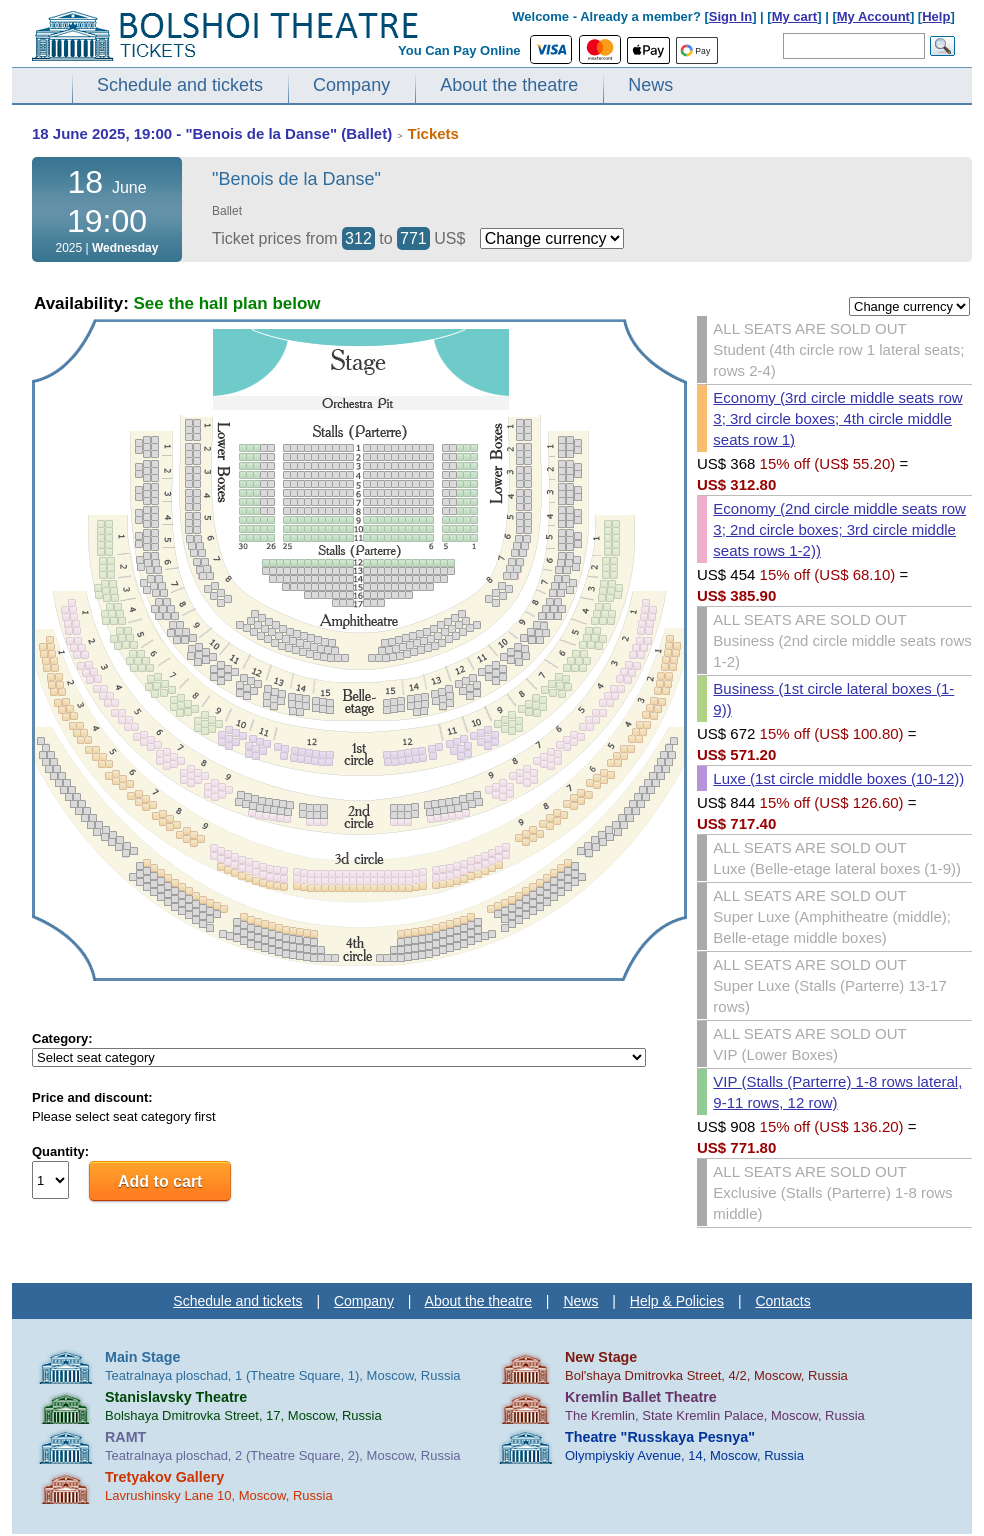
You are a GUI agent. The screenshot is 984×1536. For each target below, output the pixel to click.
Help (936, 16)
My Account (873, 16)
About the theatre (509, 85)
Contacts (782, 1301)
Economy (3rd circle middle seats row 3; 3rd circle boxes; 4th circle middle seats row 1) (837, 418)
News (650, 85)
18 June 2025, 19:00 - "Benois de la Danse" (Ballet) (212, 133)
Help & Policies (677, 1301)
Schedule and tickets (180, 85)
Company (351, 85)
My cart (795, 16)
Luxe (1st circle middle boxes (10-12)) (838, 778)
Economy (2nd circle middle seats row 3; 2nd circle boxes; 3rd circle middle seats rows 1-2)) (839, 529)
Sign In (730, 16)
